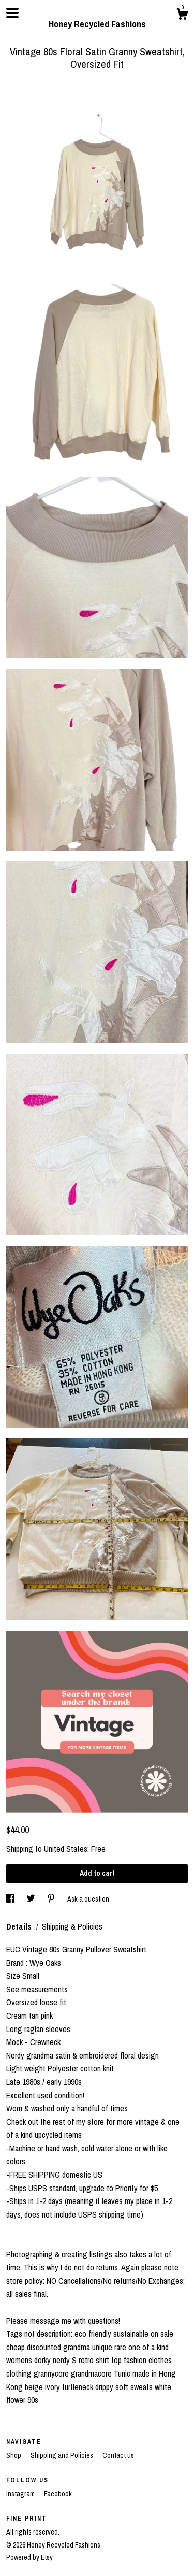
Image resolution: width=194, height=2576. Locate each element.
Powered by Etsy (29, 2557)
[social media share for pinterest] (52, 1899)
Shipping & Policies (72, 1926)
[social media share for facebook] (11, 1899)
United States (65, 1848)
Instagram (21, 2493)
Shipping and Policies (63, 2455)
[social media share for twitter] (31, 1899)
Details (20, 1926)
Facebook (58, 2493)
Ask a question (88, 1899)
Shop (14, 2455)
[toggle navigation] (12, 13)
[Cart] (182, 15)
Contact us (118, 2455)
